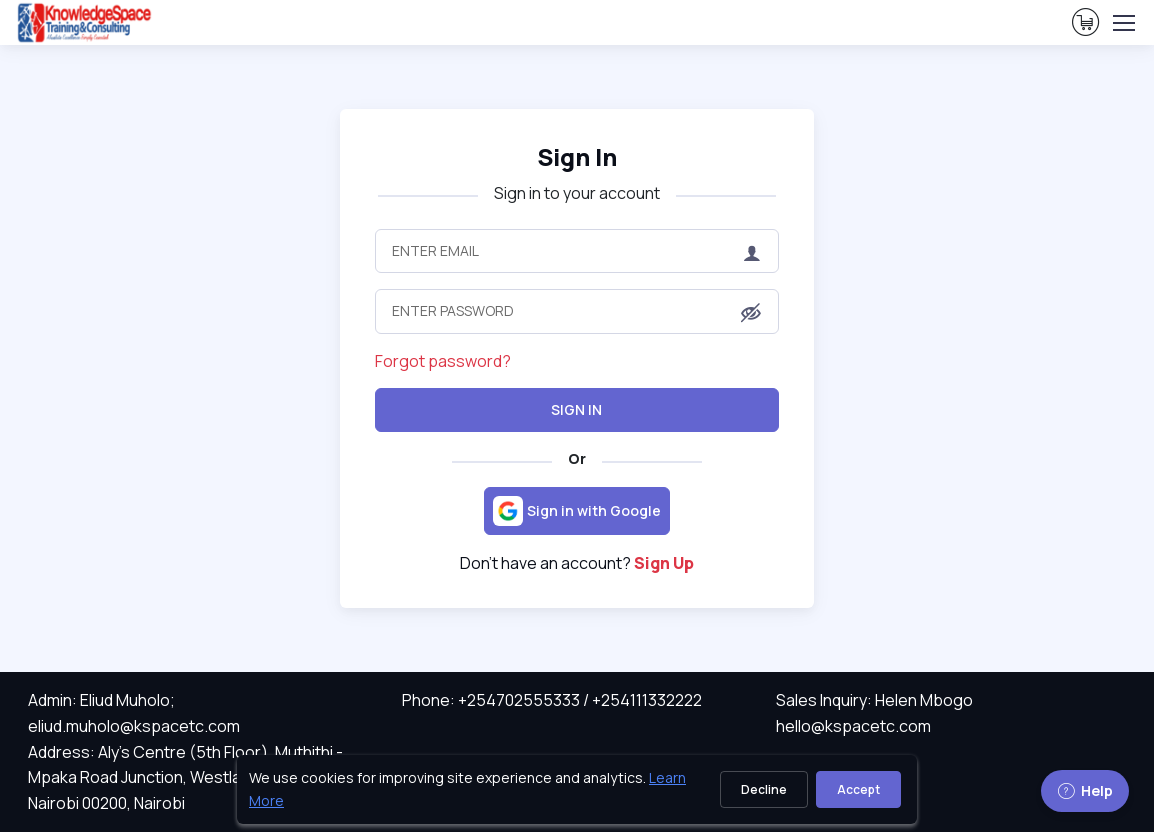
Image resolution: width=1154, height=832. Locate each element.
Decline (764, 789)
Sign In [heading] (577, 157)
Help (1085, 790)
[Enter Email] (576, 251)
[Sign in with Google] (577, 511)
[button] (751, 313)
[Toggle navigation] (1123, 23)
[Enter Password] (576, 311)
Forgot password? (443, 361)
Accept (858, 789)
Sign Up (664, 563)
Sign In (576, 409)
